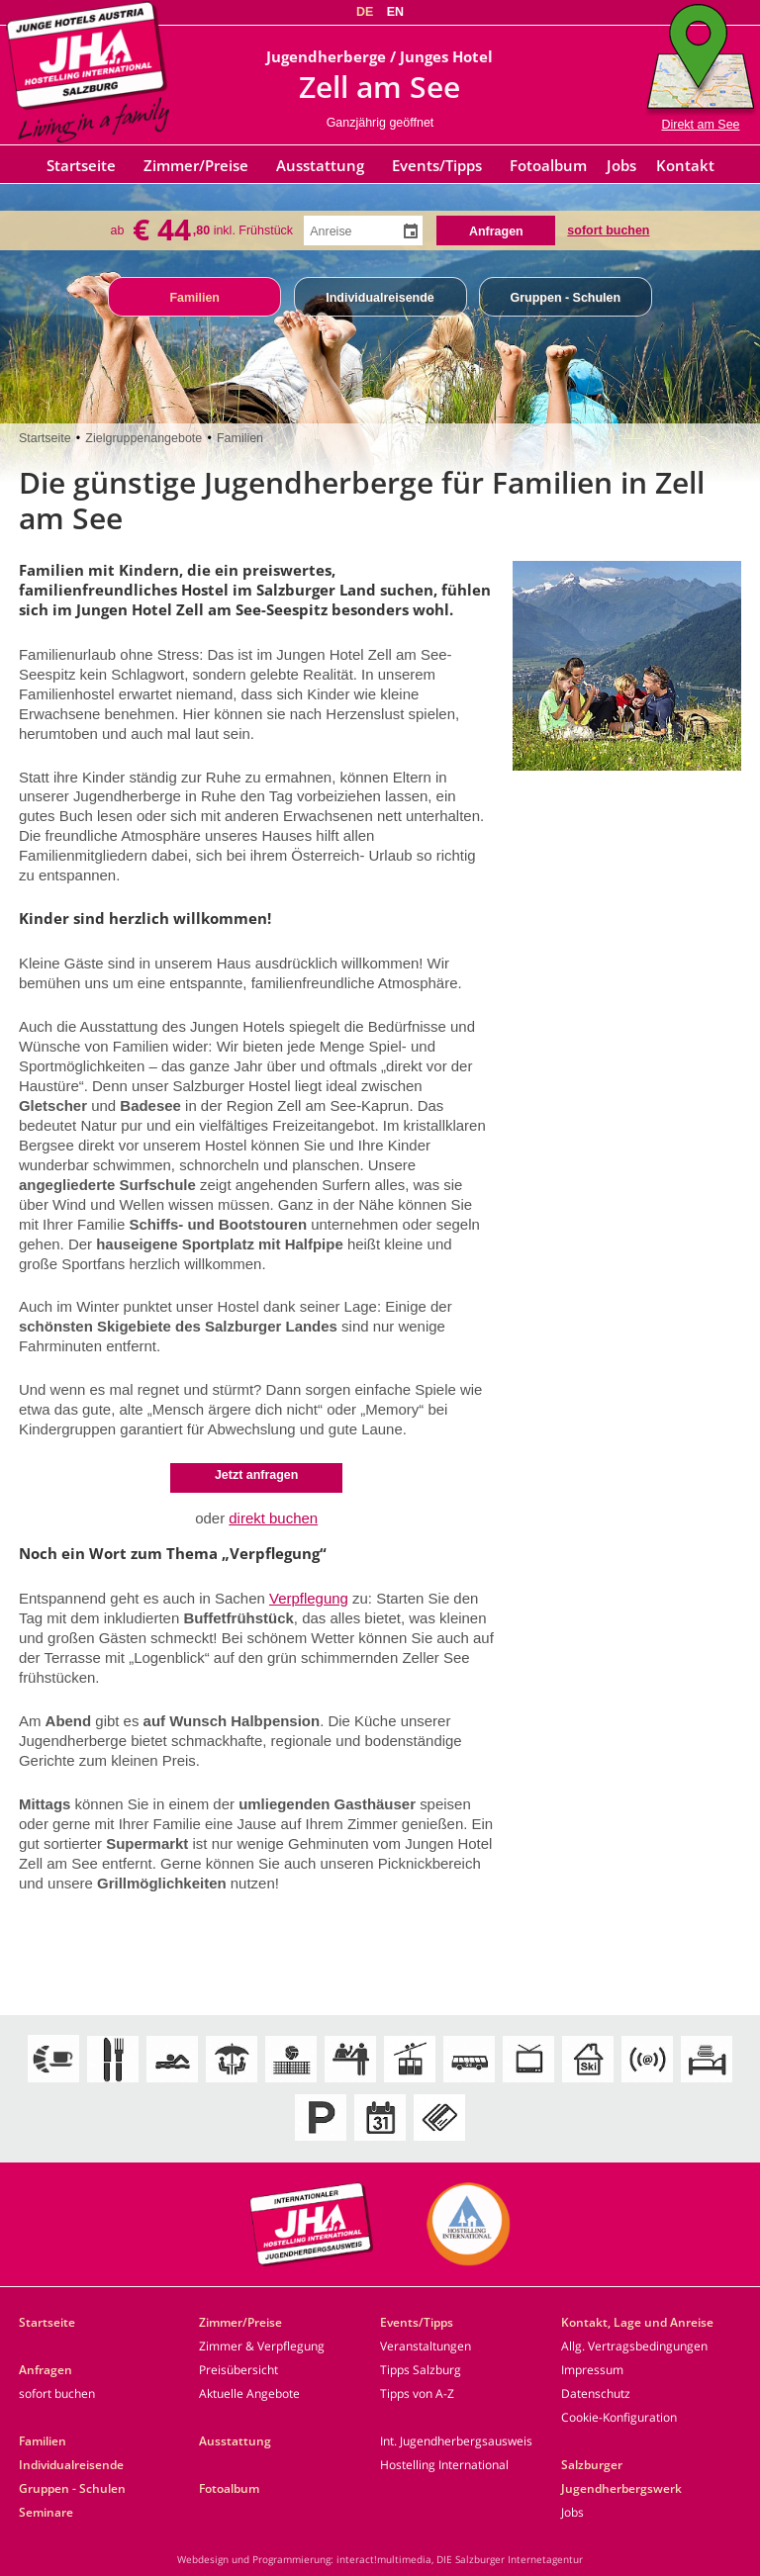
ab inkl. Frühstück (202, 230)
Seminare (46, 2512)
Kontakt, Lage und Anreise (637, 2322)
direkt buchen (273, 1518)
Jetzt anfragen (257, 1475)
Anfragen (45, 2369)
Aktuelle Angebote (249, 2393)
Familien (194, 298)
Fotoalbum (548, 165)
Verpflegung (308, 1598)
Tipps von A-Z (417, 2393)
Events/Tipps (437, 165)
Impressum (592, 2369)
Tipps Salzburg (420, 2369)
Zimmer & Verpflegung (262, 2346)
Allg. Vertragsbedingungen (634, 2346)
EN (395, 12)
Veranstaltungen (425, 2346)
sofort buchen (608, 229)
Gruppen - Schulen (565, 298)
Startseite (81, 165)
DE (364, 12)
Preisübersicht (238, 2369)
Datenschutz (595, 2393)
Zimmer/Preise (195, 165)
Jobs (621, 165)
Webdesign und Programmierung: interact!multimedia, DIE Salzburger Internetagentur (380, 2559)
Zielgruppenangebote (143, 438)
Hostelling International (444, 2464)
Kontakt (685, 165)
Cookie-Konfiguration (619, 2417)
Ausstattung (320, 165)
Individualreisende (380, 298)
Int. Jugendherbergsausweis (456, 2441)
